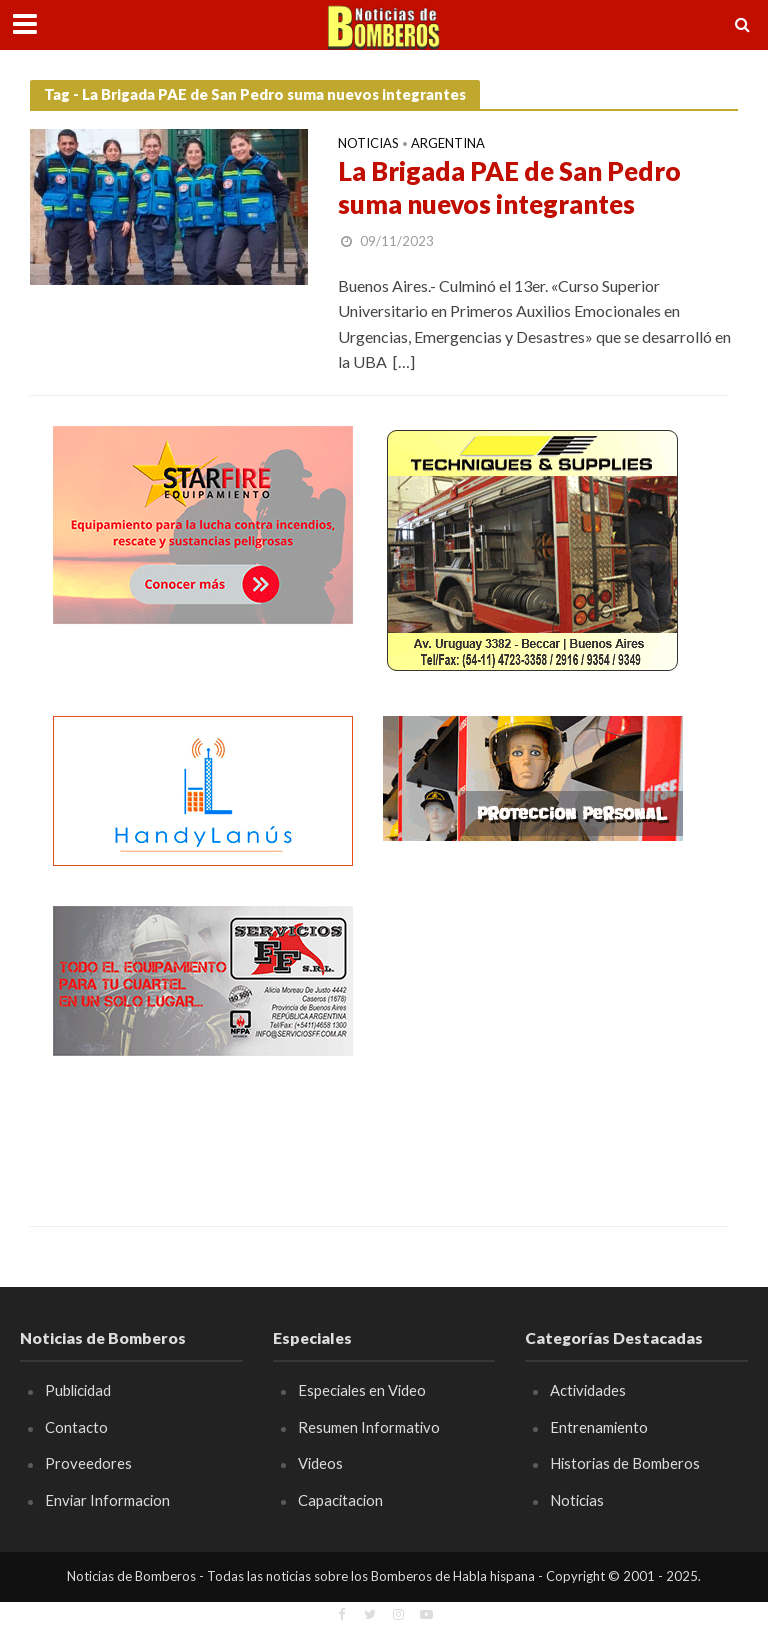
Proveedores (88, 1463)
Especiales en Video (362, 1390)
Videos (320, 1463)
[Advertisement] (533, 1031)
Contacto (76, 1427)
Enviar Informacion (107, 1500)
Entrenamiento (599, 1427)
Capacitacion (340, 1500)
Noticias (368, 144)
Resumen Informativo (369, 1427)
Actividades (588, 1390)
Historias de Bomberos (625, 1463)
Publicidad (78, 1390)
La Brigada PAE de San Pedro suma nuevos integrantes (509, 188)
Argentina (448, 144)
